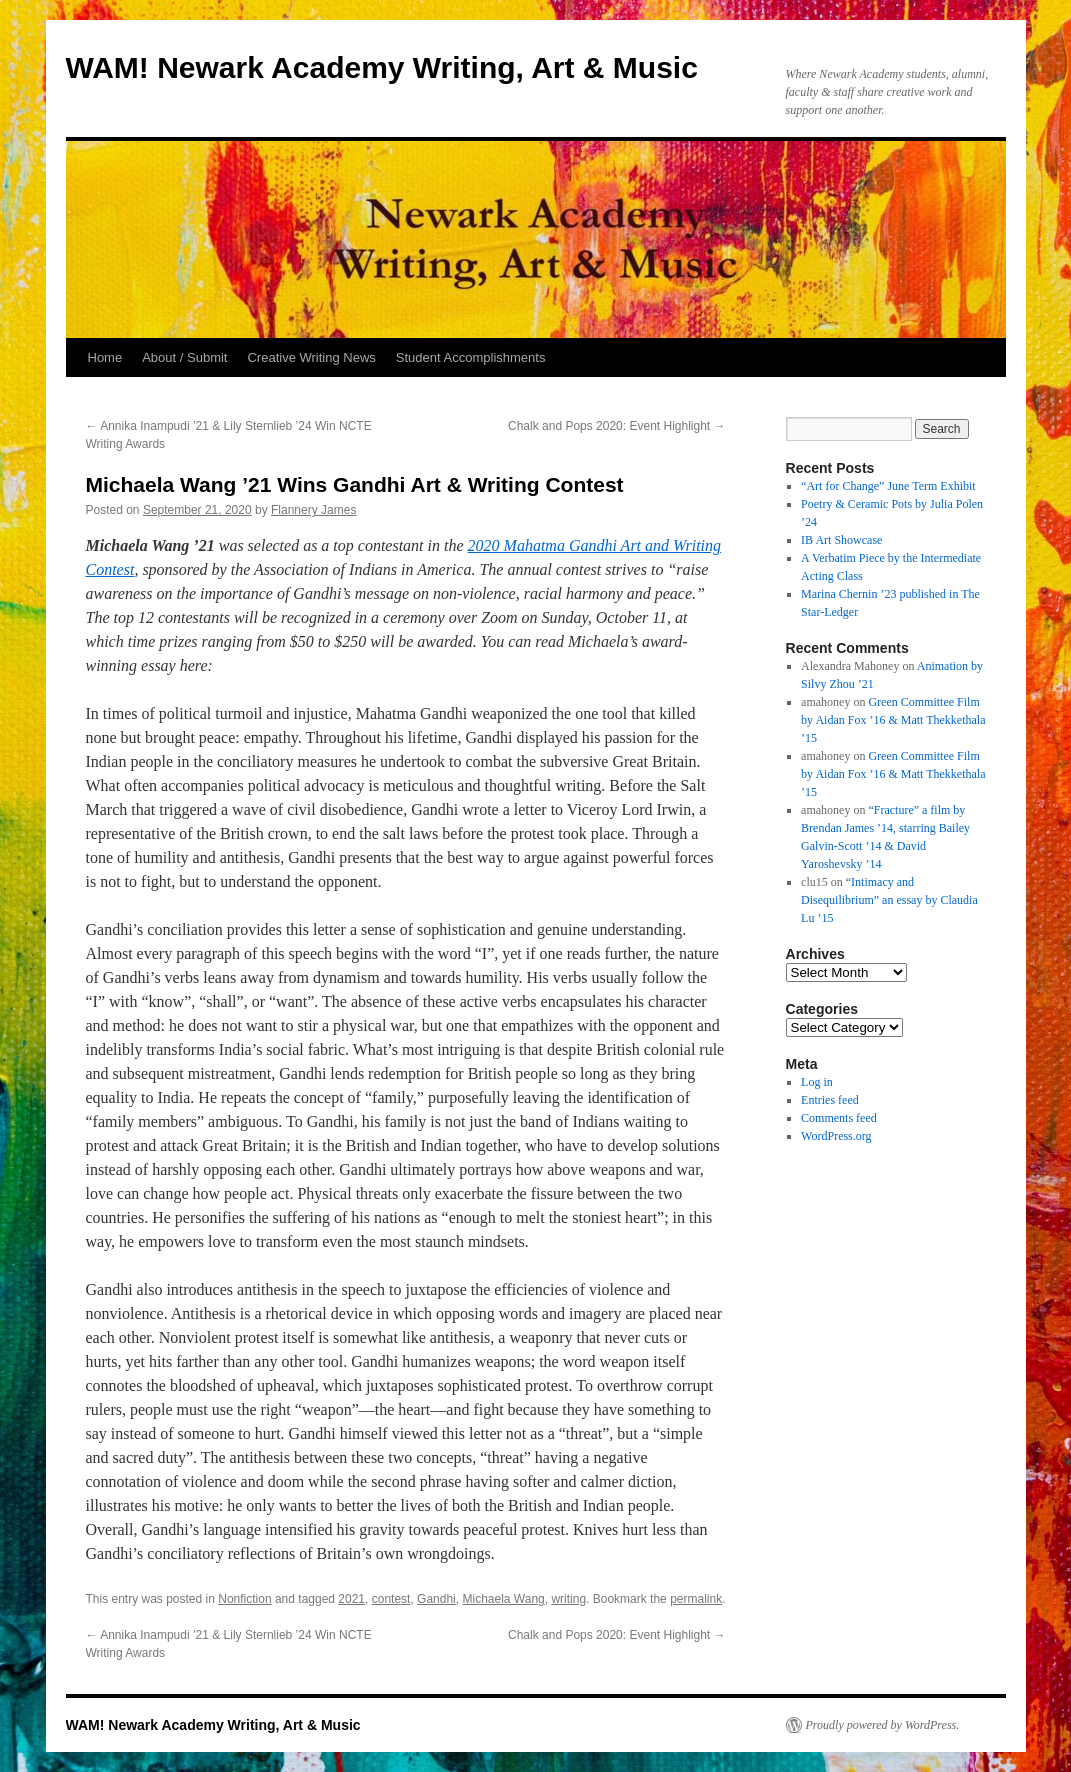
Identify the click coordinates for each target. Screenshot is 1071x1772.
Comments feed (839, 1118)
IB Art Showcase (841, 540)
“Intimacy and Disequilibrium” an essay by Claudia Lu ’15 (889, 900)
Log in (817, 1082)
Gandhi (436, 1599)
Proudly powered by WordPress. (883, 1725)
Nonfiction (244, 1599)
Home (105, 357)
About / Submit (184, 357)
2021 (351, 1599)
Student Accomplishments (471, 357)
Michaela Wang (503, 1599)
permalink (696, 1599)
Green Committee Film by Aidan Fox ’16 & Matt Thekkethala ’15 (893, 720)
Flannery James (313, 510)
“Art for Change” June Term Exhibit (888, 486)
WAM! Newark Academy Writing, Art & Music (382, 67)
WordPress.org (836, 1136)
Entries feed (830, 1100)
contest (391, 1599)
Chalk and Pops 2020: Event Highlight (616, 426)
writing (568, 1599)
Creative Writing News (311, 357)
